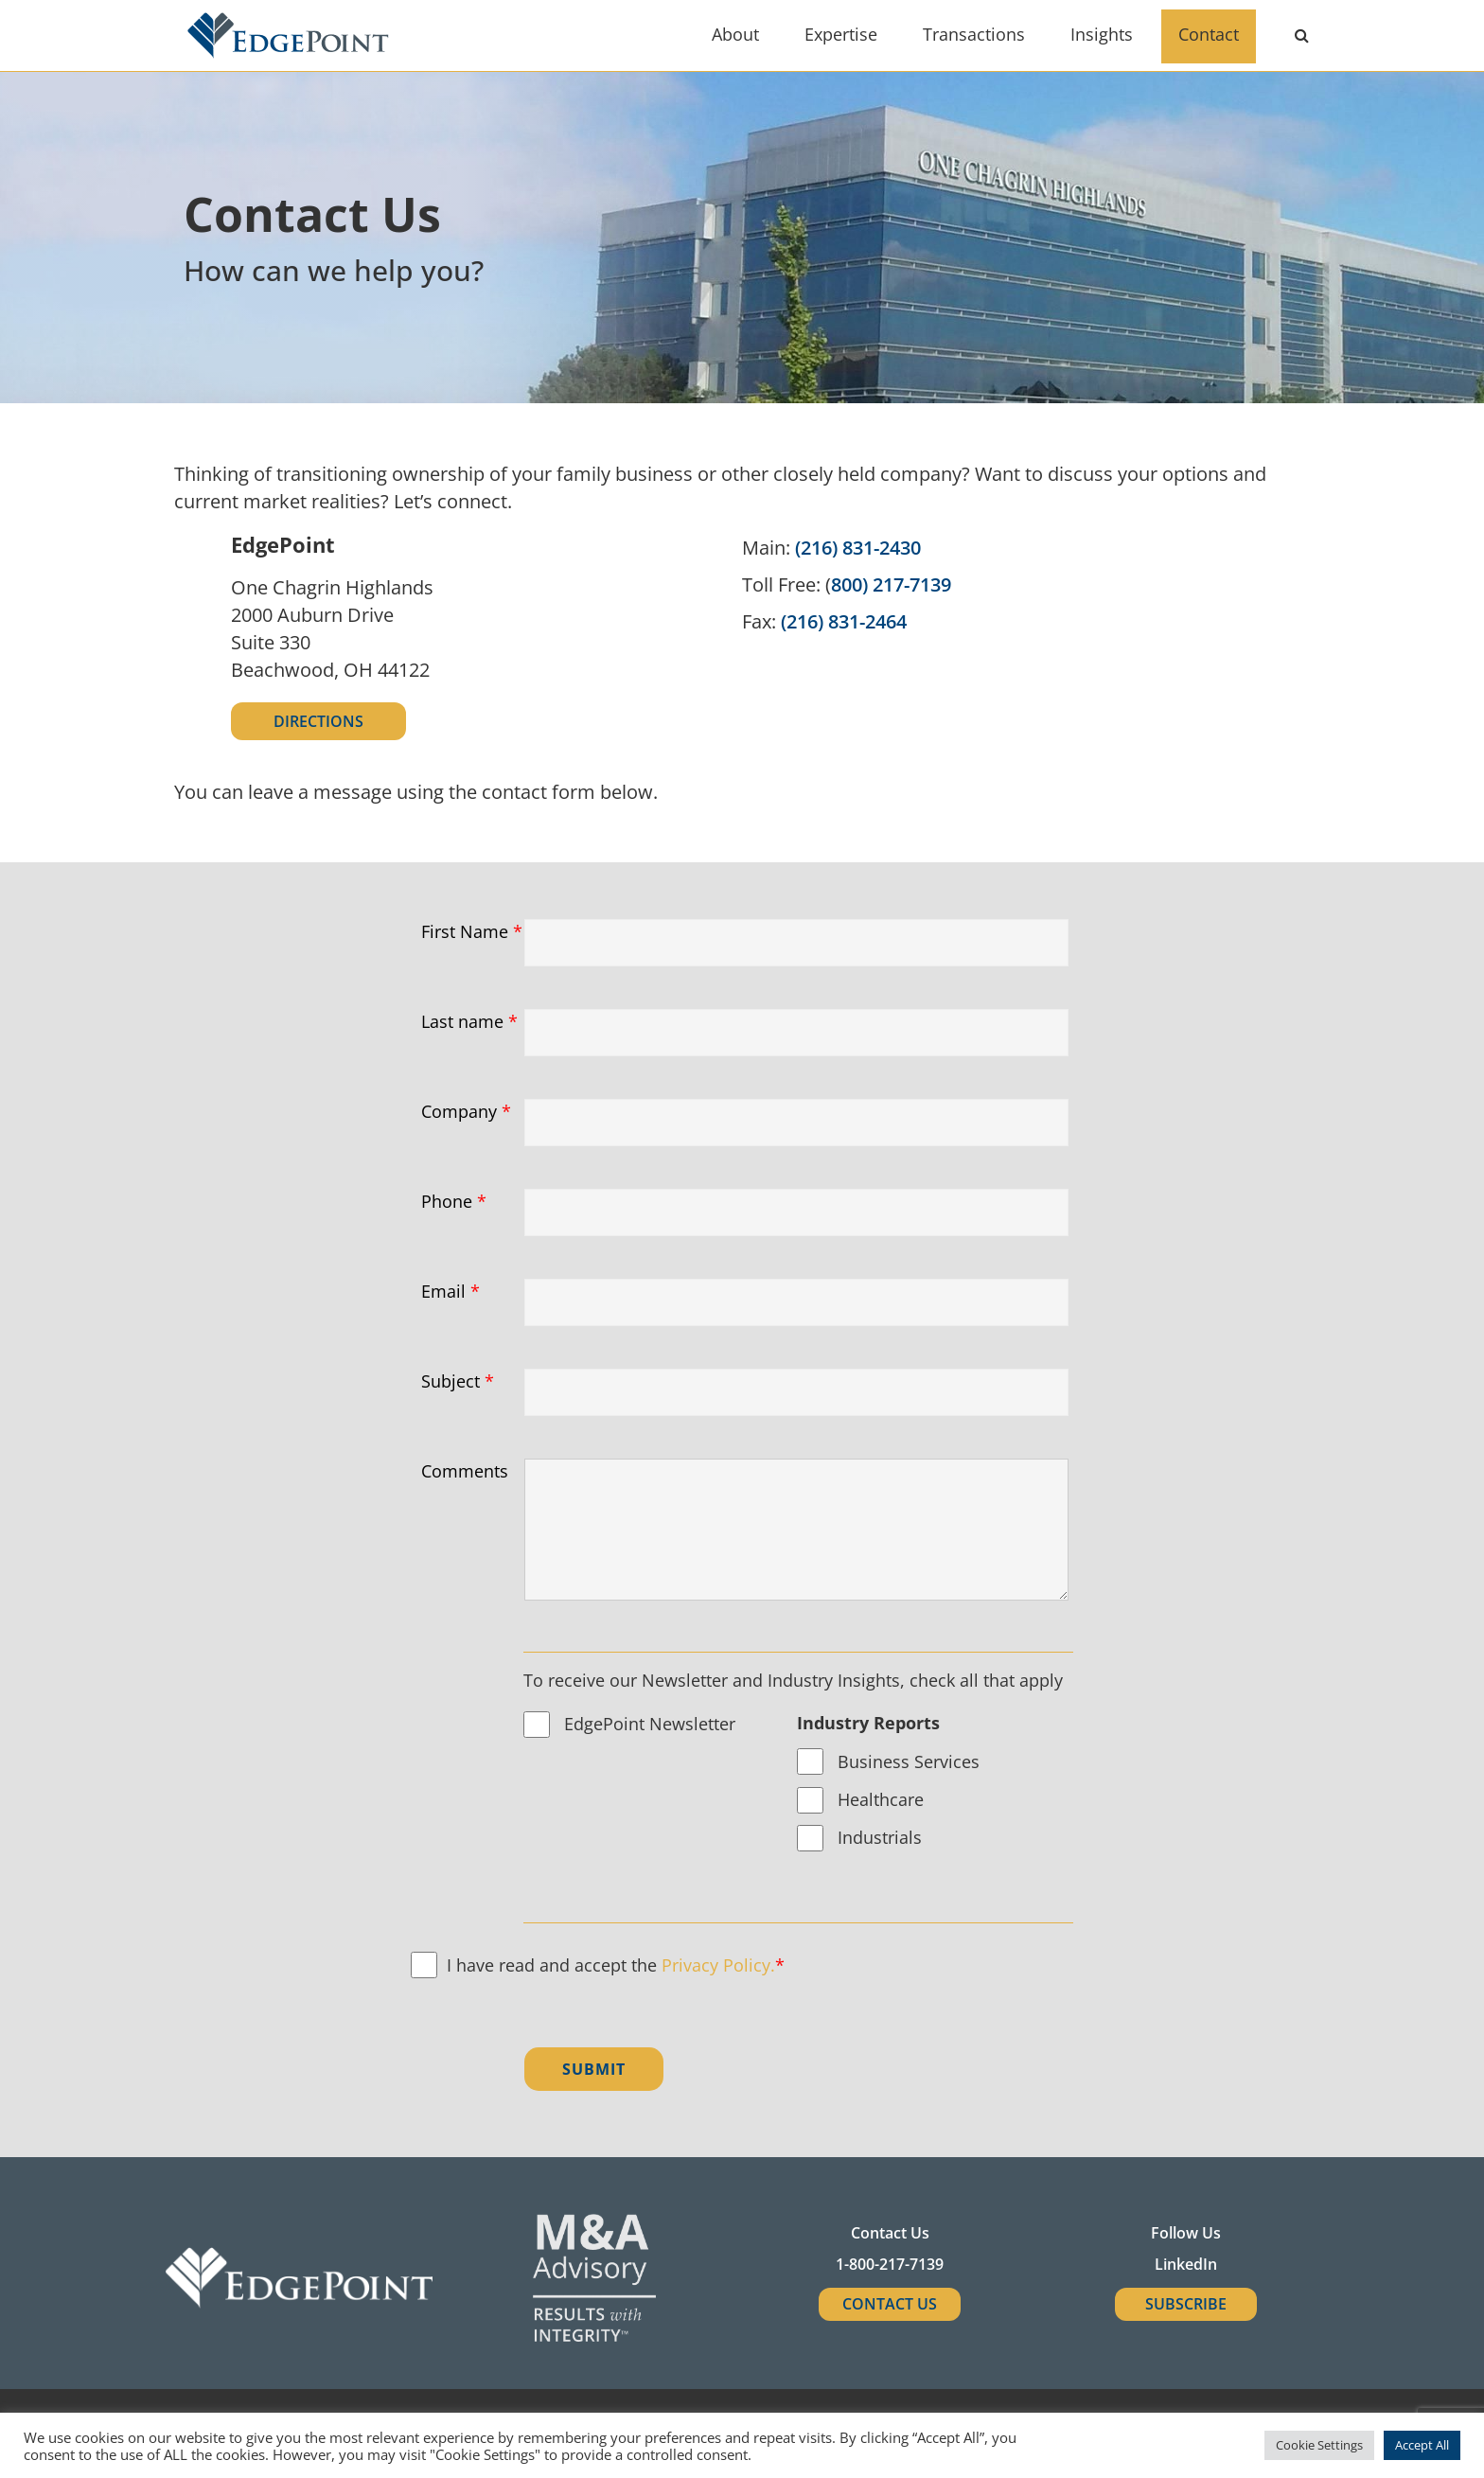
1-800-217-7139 (890, 2264)
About (735, 34)
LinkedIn (1186, 2264)
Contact (1208, 34)
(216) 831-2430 (858, 547)
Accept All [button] (1422, 2444)
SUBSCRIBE (1186, 2303)
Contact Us (889, 2303)
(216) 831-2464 (844, 621)
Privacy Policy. (718, 1965)
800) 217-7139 (891, 584)
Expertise (840, 34)
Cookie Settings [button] (1319, 2444)
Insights (1101, 34)
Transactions (974, 34)
